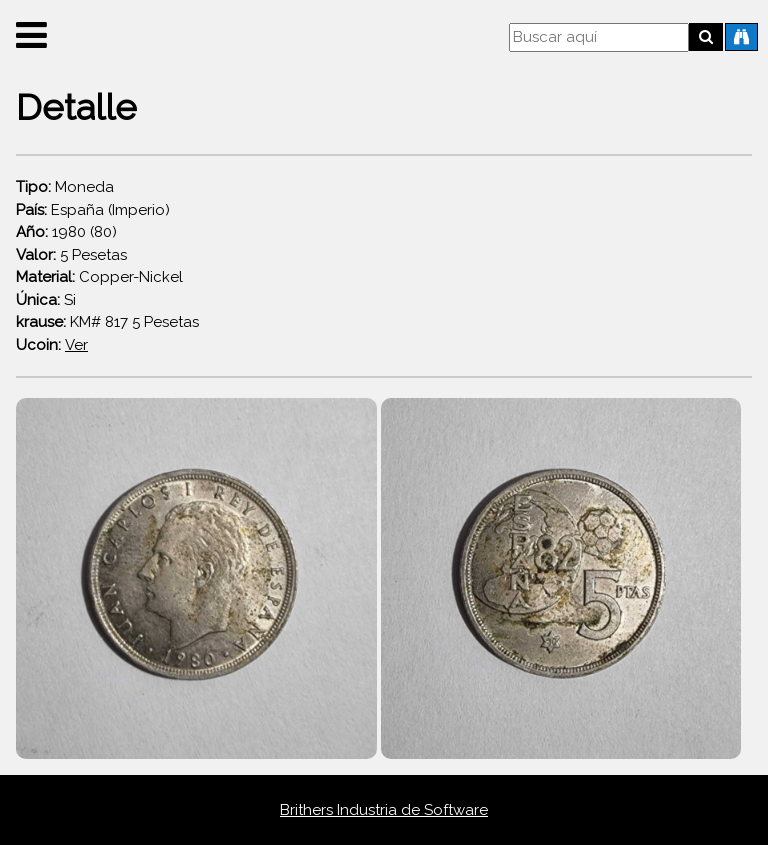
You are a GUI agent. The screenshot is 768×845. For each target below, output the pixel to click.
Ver (76, 345)
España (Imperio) (93, 210)
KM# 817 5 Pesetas (107, 322)
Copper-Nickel (99, 277)
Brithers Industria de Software (384, 810)
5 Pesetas (71, 255)
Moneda (65, 187)
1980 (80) (66, 232)
